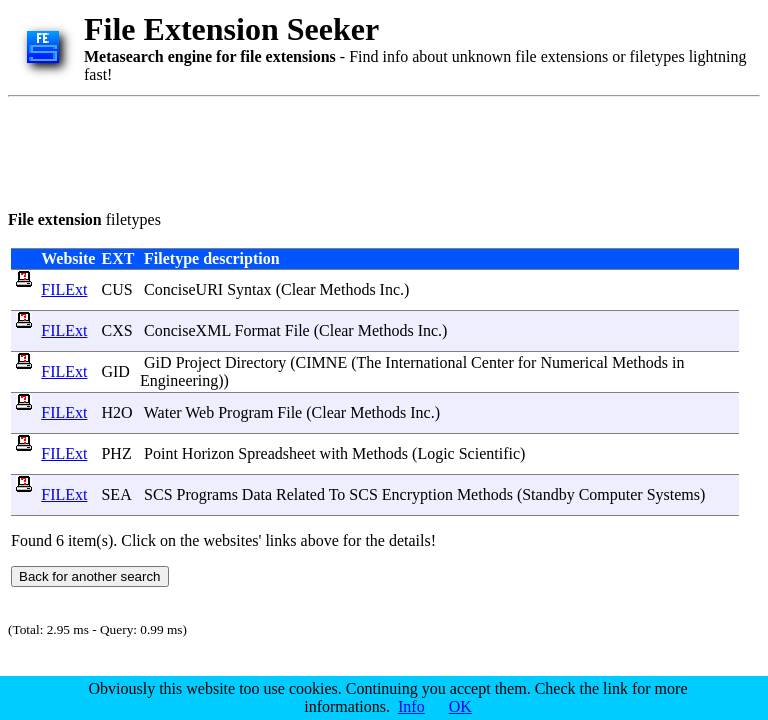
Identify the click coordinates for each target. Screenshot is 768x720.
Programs (207, 494)
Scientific (489, 453)
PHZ (116, 453)
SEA (115, 494)
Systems (673, 494)
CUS (116, 289)
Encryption (417, 494)
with (334, 453)
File (297, 330)
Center (492, 362)
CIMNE (322, 362)
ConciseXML (187, 330)
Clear (298, 289)
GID (115, 371)
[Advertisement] (372, 150)
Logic (435, 453)
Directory (255, 362)
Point (161, 453)
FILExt (64, 289)
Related (300, 494)
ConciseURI (183, 289)
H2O (116, 412)
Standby (548, 494)
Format (258, 330)
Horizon (208, 453)
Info (411, 706)
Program (245, 412)
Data (257, 494)
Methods (348, 289)
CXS (116, 330)
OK (460, 706)
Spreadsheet (276, 453)
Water (163, 412)
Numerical (574, 362)
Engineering (179, 380)
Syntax (249, 289)
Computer (611, 494)
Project (198, 362)
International (426, 362)
